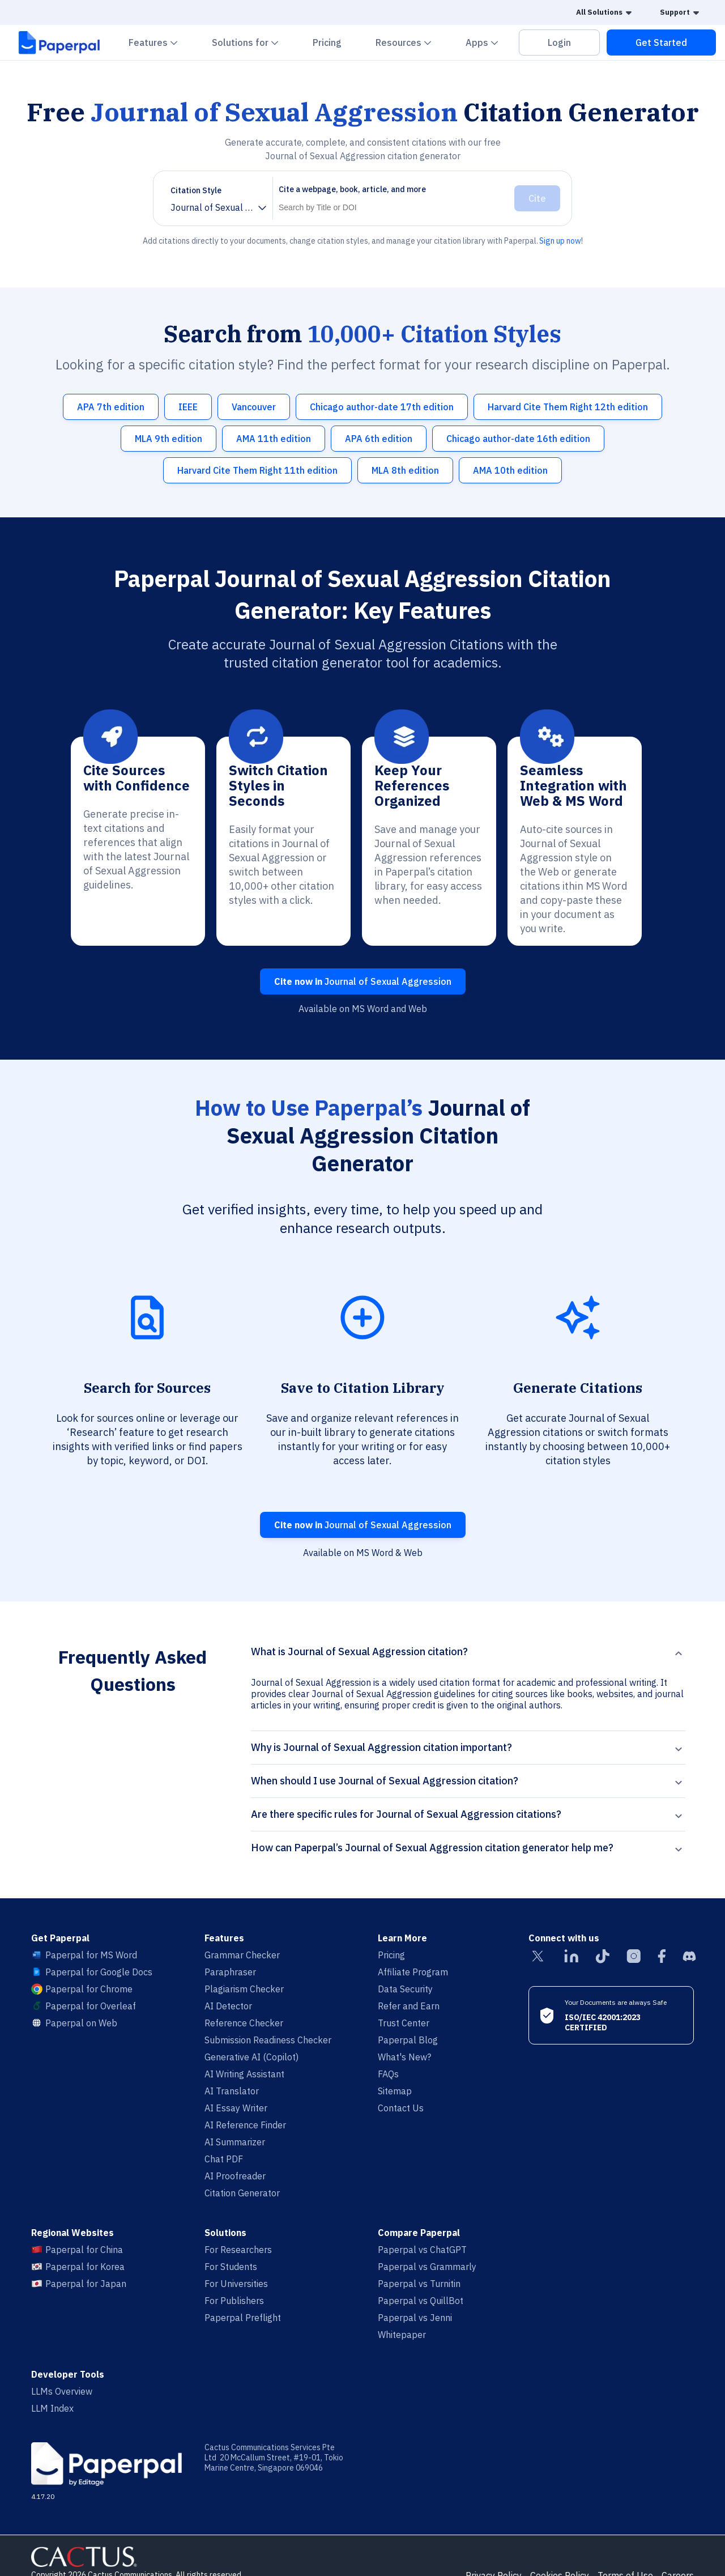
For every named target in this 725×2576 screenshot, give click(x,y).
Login (559, 42)
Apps (489, 42)
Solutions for (252, 42)
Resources (410, 42)
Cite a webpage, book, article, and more (352, 189)
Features (160, 42)
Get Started (661, 42)
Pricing (327, 42)
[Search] (391, 207)
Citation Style (195, 190)
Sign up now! (561, 241)
